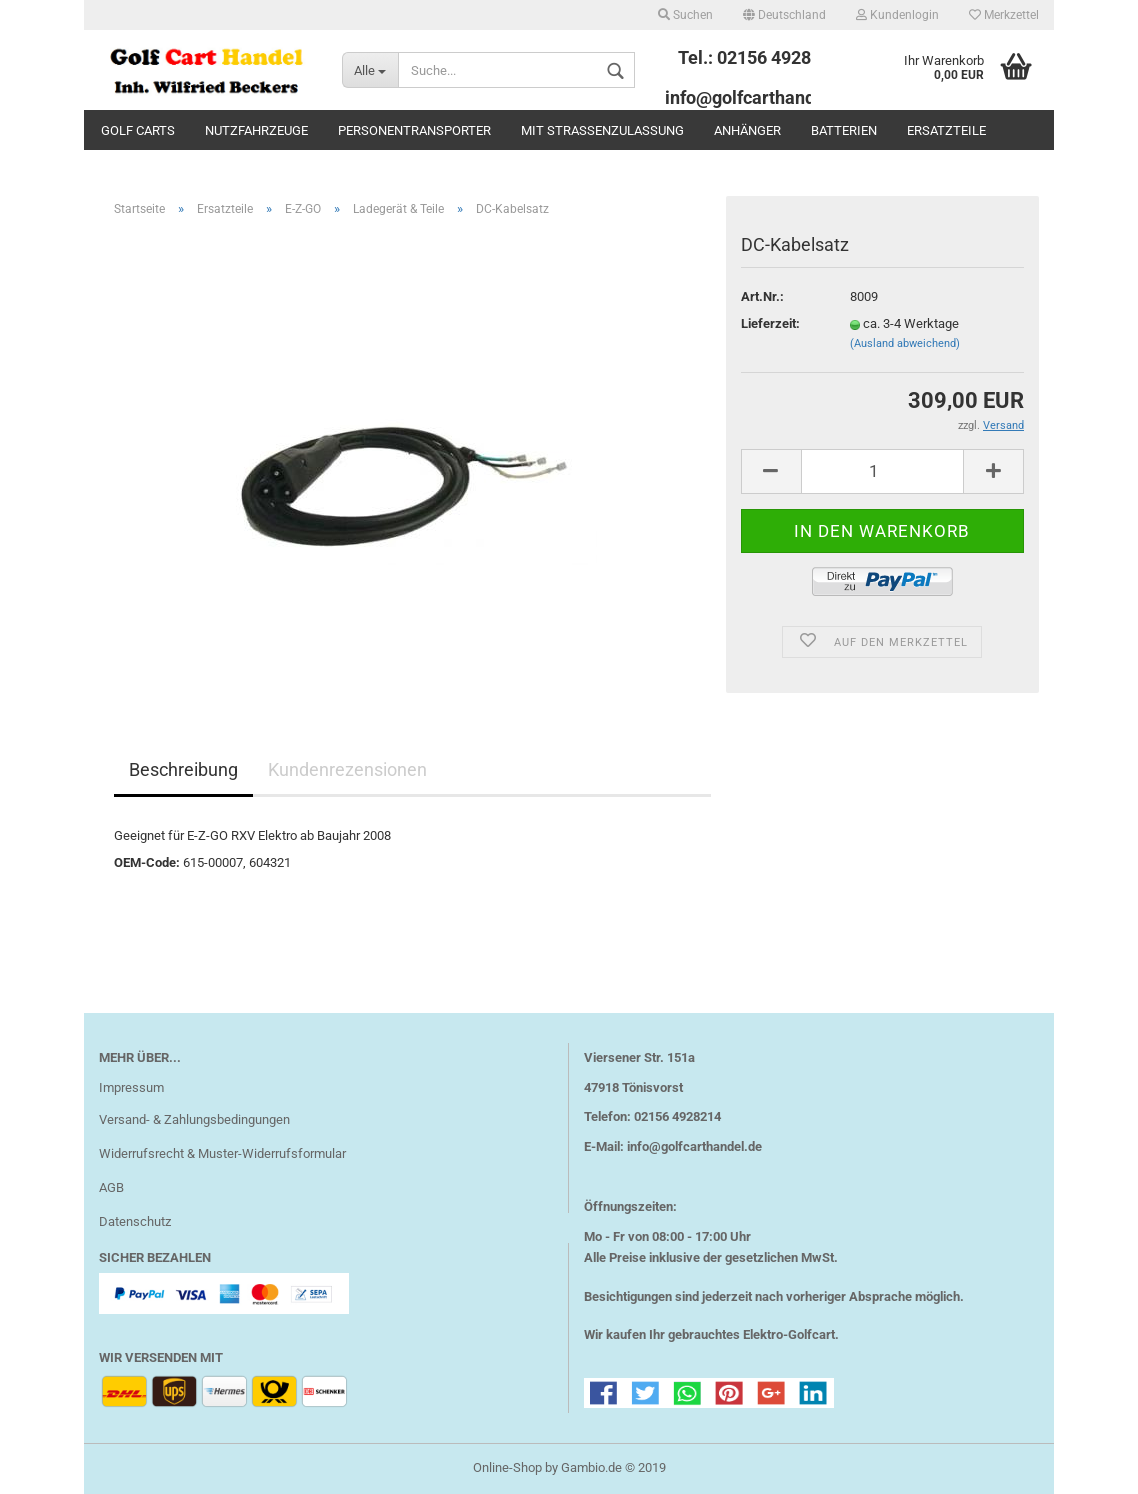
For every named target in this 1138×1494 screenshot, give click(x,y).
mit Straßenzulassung (602, 130)
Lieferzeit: (770, 323)
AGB (111, 1187)
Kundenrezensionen (347, 769)
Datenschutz (135, 1221)
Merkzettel (1004, 15)
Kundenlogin (897, 15)
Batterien (844, 130)
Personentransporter (414, 130)
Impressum (131, 1087)
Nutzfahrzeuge (256, 130)
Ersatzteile (946, 130)
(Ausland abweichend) (905, 343)
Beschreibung (183, 769)
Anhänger (747, 130)
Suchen (685, 15)
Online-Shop (507, 1467)
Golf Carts (138, 130)
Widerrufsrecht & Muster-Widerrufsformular (222, 1153)
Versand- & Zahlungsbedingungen (194, 1119)
